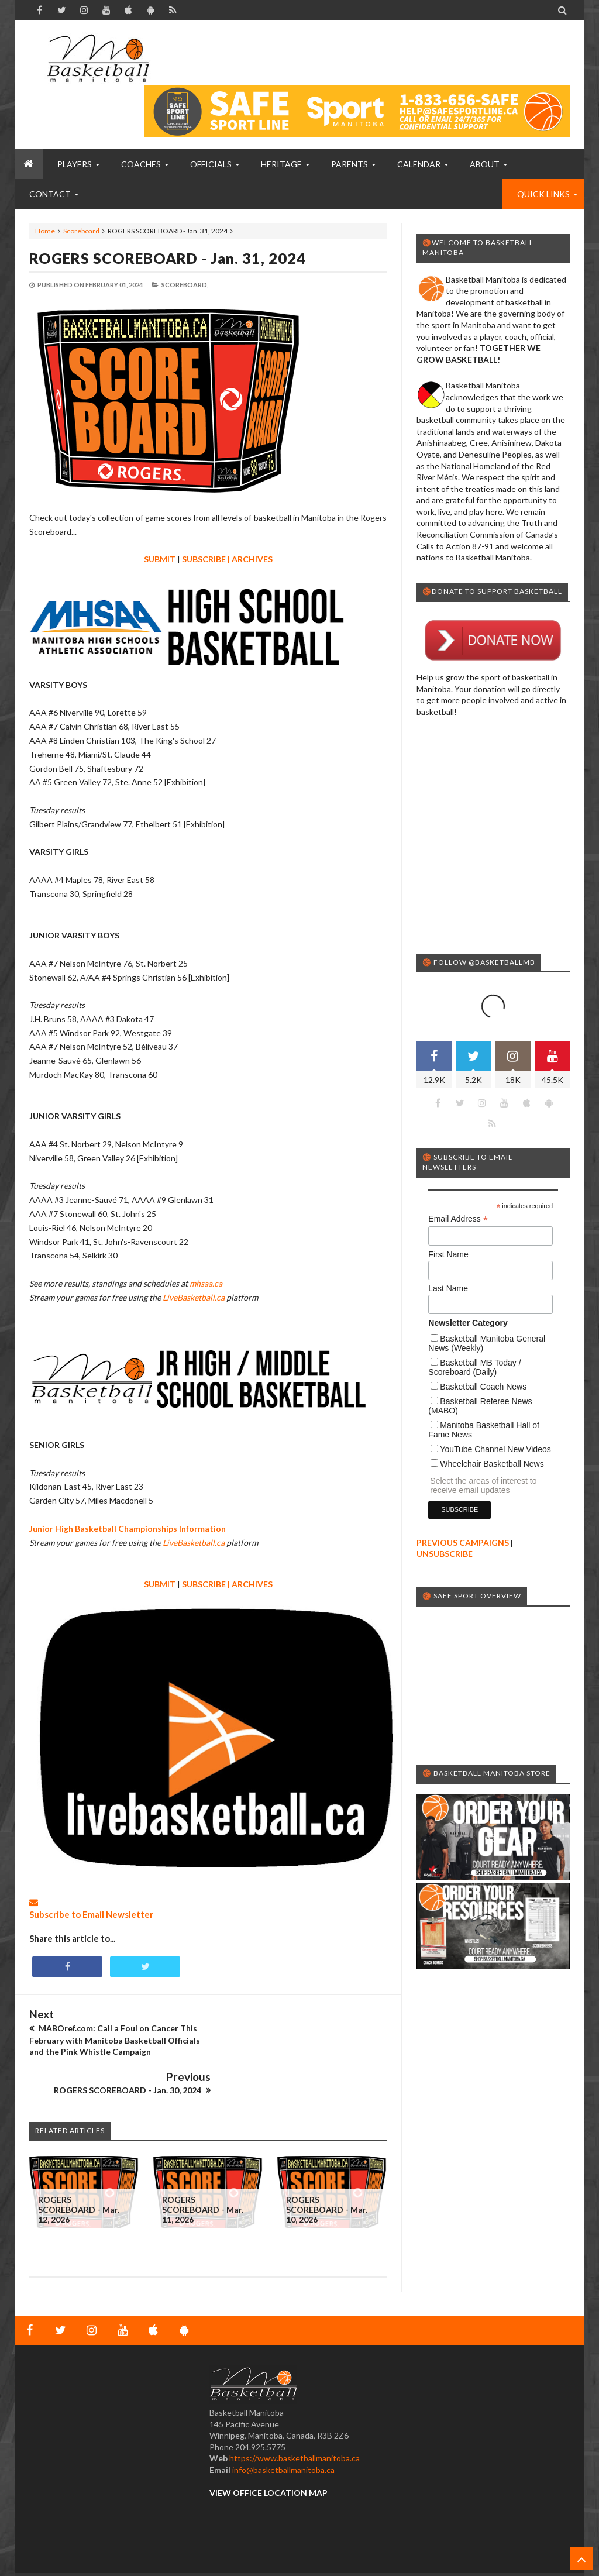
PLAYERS (74, 164)
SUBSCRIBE (204, 559)
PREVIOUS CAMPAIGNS (462, 1496)
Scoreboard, (184, 284)
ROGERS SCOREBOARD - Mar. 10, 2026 (326, 2170)
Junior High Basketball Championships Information (127, 1528)
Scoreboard (81, 230)
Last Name (448, 1241)
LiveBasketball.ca (194, 1297)
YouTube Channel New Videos (495, 1402)
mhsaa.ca (206, 1283)
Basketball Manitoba (60, 2544)
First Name (448, 1207)
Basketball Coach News (483, 1339)
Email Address (458, 1172)
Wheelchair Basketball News (491, 1417)
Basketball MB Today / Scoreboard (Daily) (474, 1320)
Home (45, 230)
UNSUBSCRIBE (444, 1507)
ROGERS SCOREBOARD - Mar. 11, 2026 (202, 2170)
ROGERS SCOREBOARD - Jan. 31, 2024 (167, 258)
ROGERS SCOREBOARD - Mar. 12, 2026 (78, 2170)
